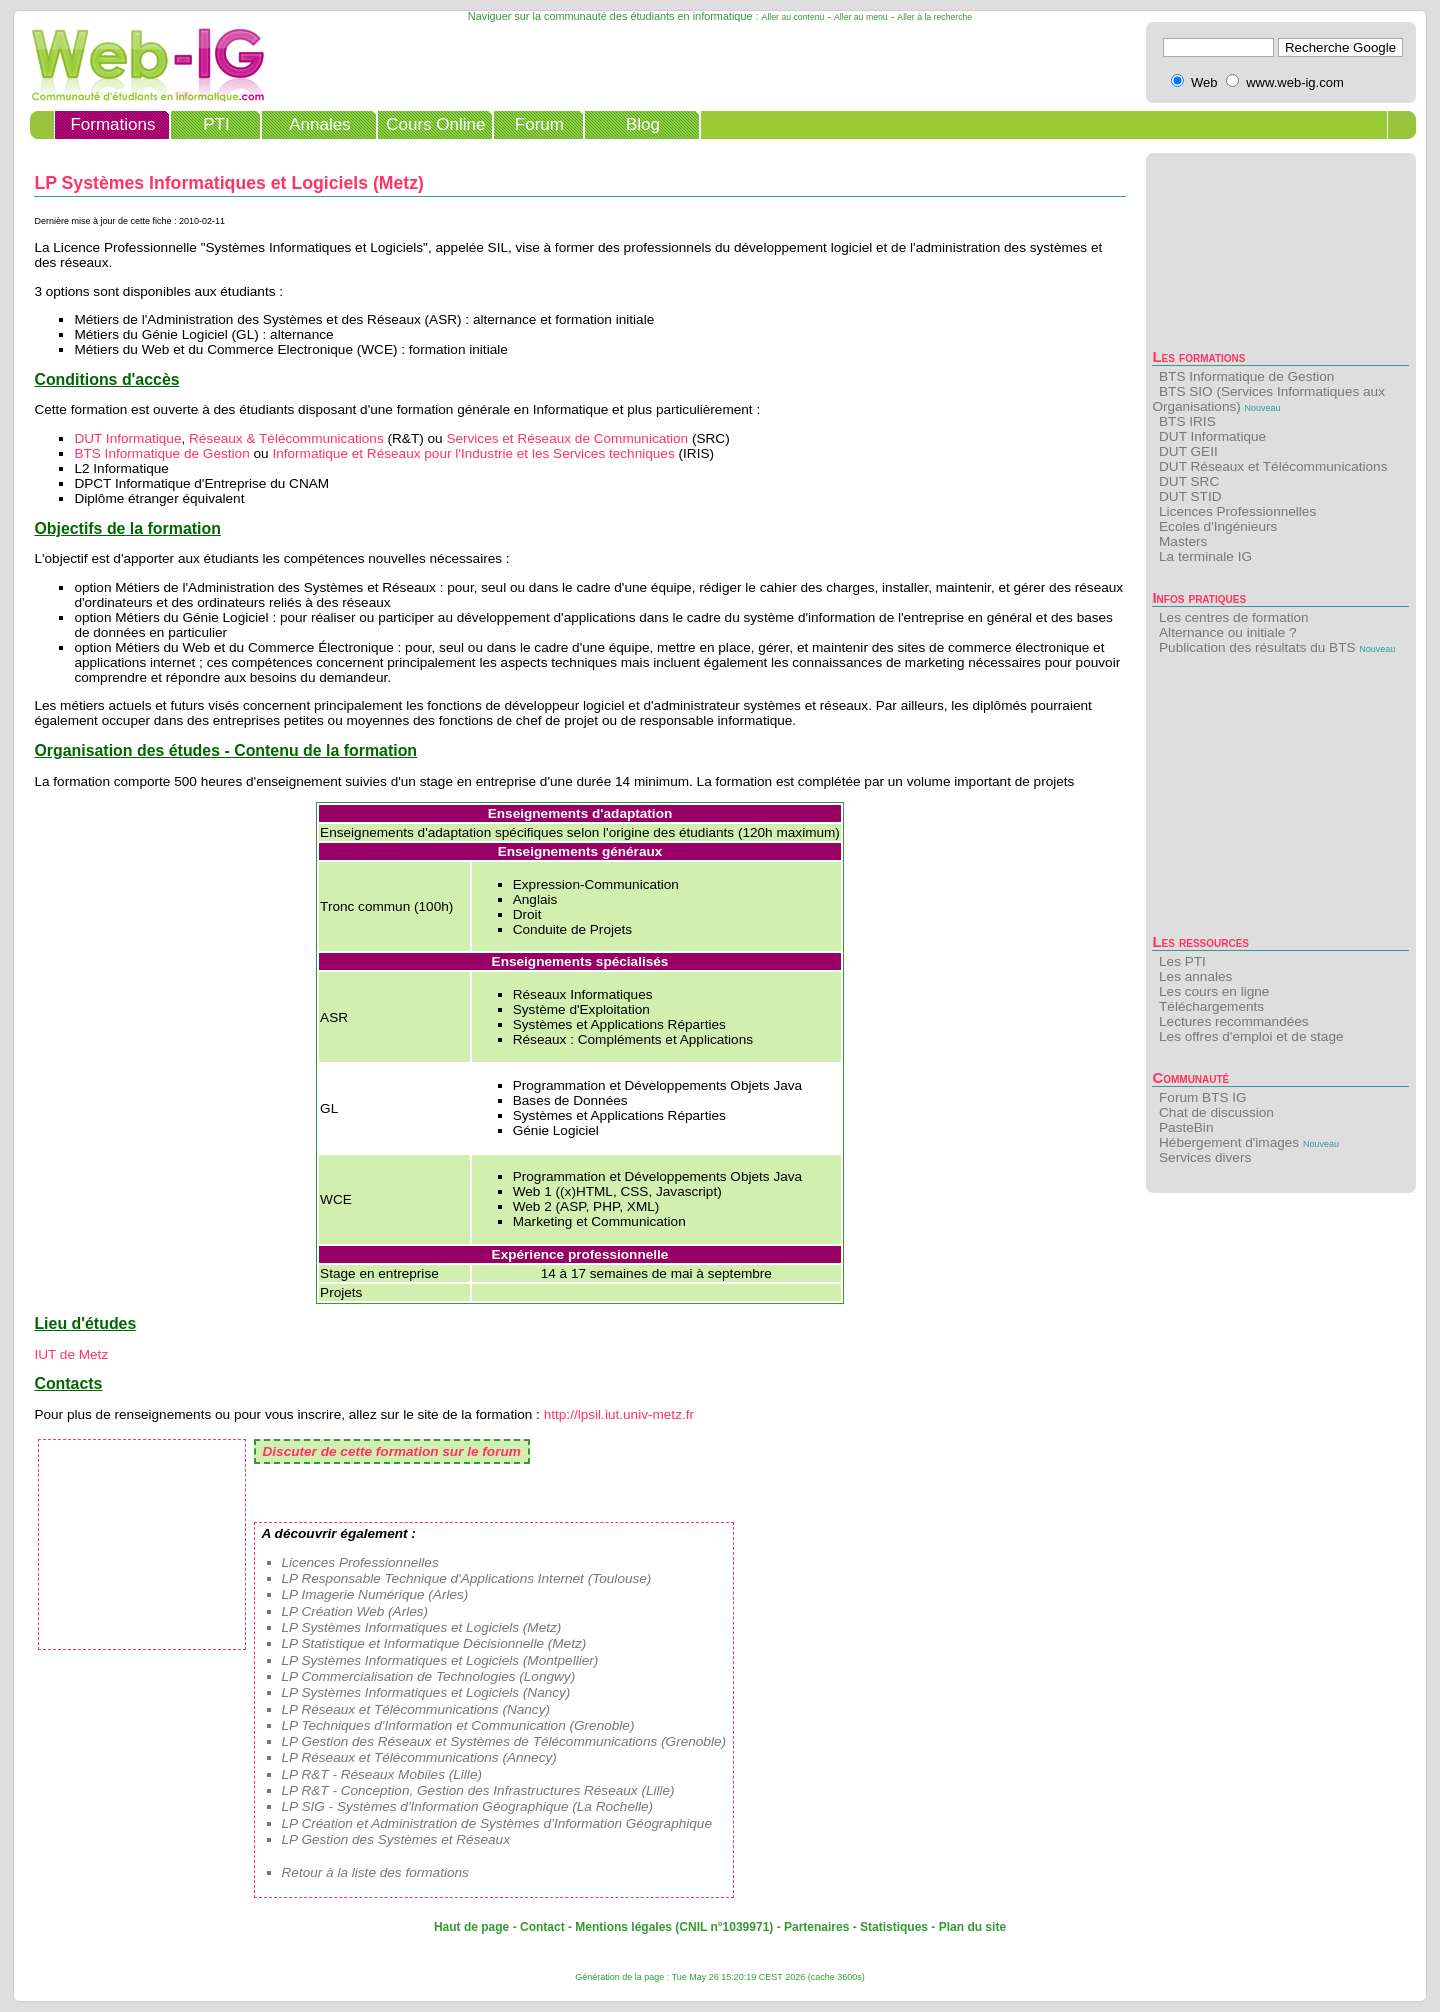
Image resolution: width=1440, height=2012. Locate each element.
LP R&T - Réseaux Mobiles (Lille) (382, 1774)
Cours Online (435, 124)
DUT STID (1190, 496)
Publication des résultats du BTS (1257, 647)
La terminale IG (1205, 556)
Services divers (1205, 1157)
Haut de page (471, 1927)
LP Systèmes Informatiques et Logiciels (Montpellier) (440, 1660)
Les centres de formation (1234, 617)
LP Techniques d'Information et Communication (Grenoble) (458, 1725)
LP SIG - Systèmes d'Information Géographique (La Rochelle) (468, 1806)
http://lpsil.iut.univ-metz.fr (619, 1414)
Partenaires (816, 1927)
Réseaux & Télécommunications (286, 438)
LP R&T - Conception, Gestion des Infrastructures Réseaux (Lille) (478, 1790)
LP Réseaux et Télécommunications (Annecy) (419, 1757)
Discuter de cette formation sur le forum (392, 1451)
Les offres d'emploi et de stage (1251, 1036)
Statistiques (894, 1927)
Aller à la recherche (934, 17)
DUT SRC (1189, 481)
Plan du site (972, 1927)
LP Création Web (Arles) (355, 1611)
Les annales (1195, 976)
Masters (1183, 541)
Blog (643, 124)
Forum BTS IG (1203, 1097)
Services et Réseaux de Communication (567, 438)
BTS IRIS (1187, 421)
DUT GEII (1188, 451)
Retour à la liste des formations (375, 1872)
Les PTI (1182, 961)
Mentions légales (623, 1927)
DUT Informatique (1212, 436)
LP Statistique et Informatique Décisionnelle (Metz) (434, 1643)
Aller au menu (861, 17)
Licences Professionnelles (1237, 511)
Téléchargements (1211, 1006)
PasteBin (1186, 1127)
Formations (112, 124)
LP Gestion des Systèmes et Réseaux (396, 1839)
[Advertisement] (1281, 800)
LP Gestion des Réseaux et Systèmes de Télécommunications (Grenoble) (504, 1741)
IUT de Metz (71, 1354)
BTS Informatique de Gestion (1246, 376)
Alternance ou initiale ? (1228, 632)
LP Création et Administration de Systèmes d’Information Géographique (497, 1823)
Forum (539, 124)
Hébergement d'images (1229, 1142)
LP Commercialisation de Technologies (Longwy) (429, 1676)
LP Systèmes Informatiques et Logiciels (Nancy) (426, 1692)
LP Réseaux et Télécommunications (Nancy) (416, 1709)
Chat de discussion (1216, 1112)
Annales (319, 124)
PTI (216, 124)
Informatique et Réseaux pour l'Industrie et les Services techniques (473, 453)
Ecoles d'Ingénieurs (1218, 526)
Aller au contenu (793, 17)
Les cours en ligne (1214, 991)
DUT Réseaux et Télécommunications (1273, 466)
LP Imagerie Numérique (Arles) (375, 1594)
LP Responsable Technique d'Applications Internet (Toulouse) (467, 1578)
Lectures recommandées (1234, 1021)
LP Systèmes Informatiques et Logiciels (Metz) (422, 1627)
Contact (542, 1927)
